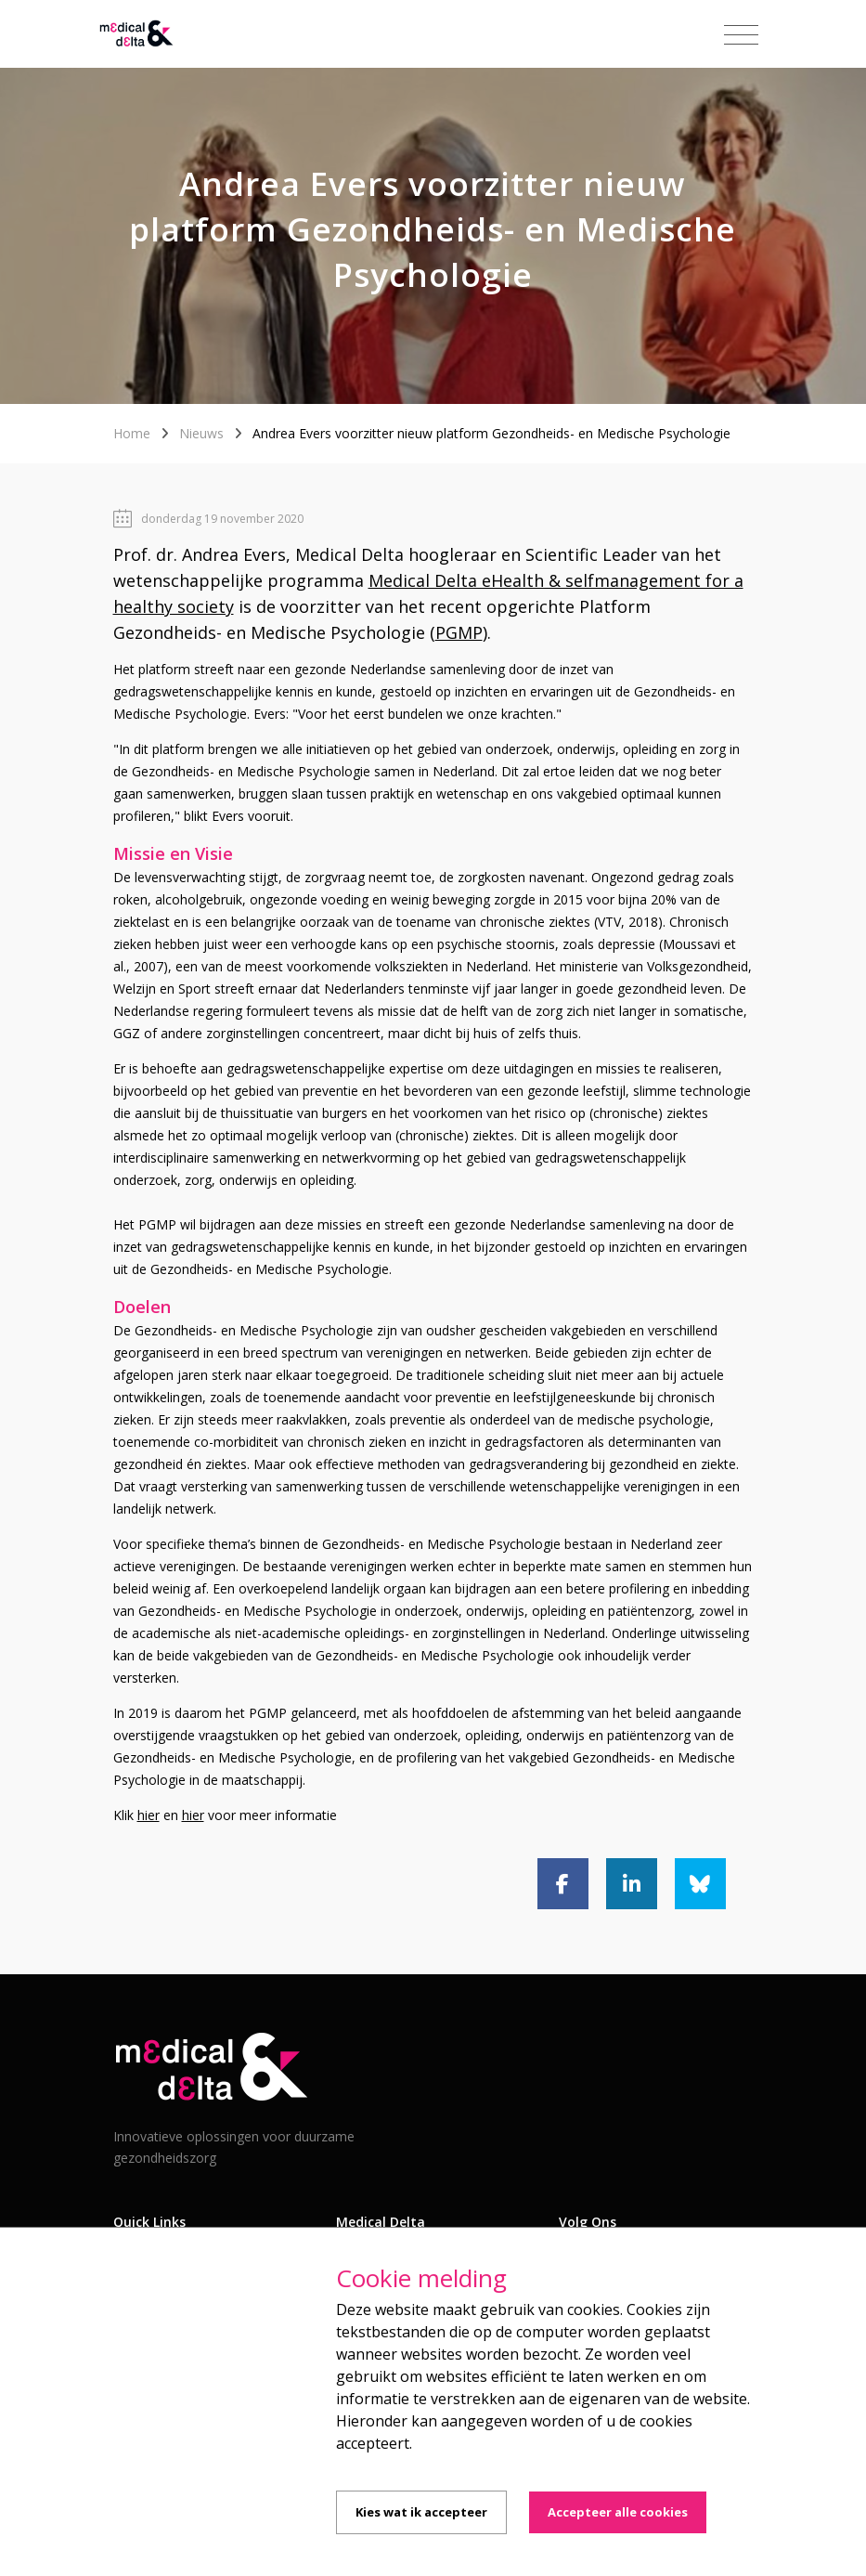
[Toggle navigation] (741, 35)
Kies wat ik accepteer (421, 2512)
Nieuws (201, 433)
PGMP (459, 632)
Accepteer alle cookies (618, 2512)
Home (131, 433)
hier (148, 1815)
